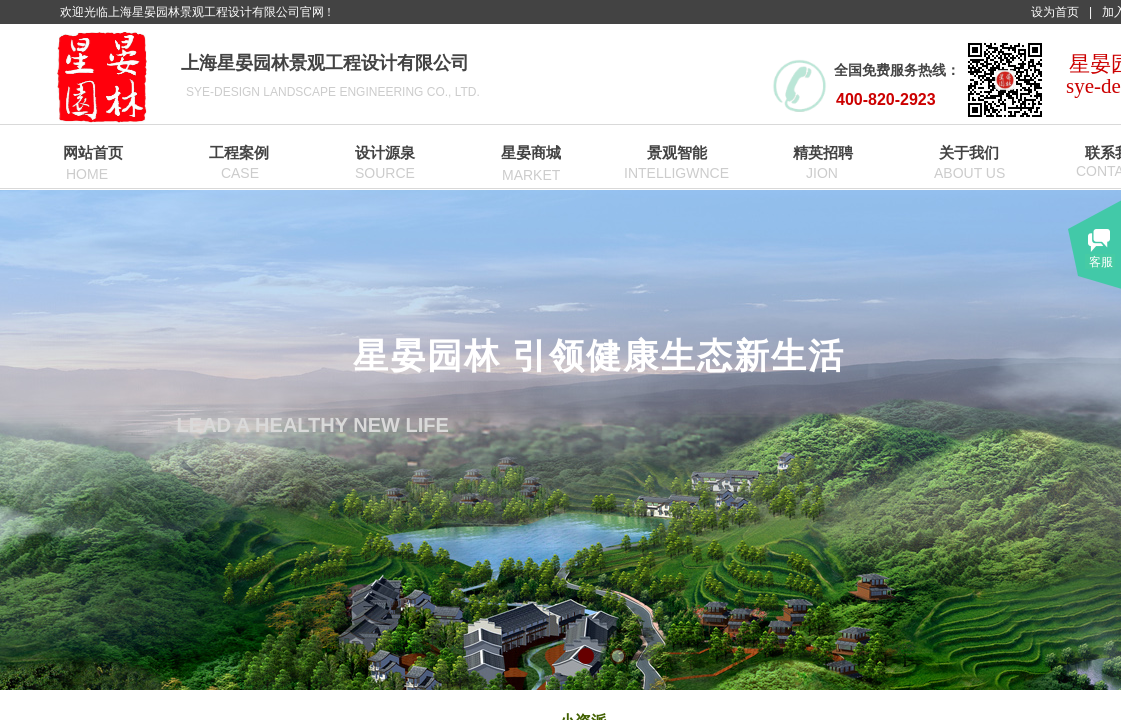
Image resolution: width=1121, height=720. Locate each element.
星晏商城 (531, 153)
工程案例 (239, 153)
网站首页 (93, 153)
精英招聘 (823, 153)
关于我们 (969, 153)
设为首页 (1055, 12)
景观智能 (677, 153)
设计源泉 (385, 153)
